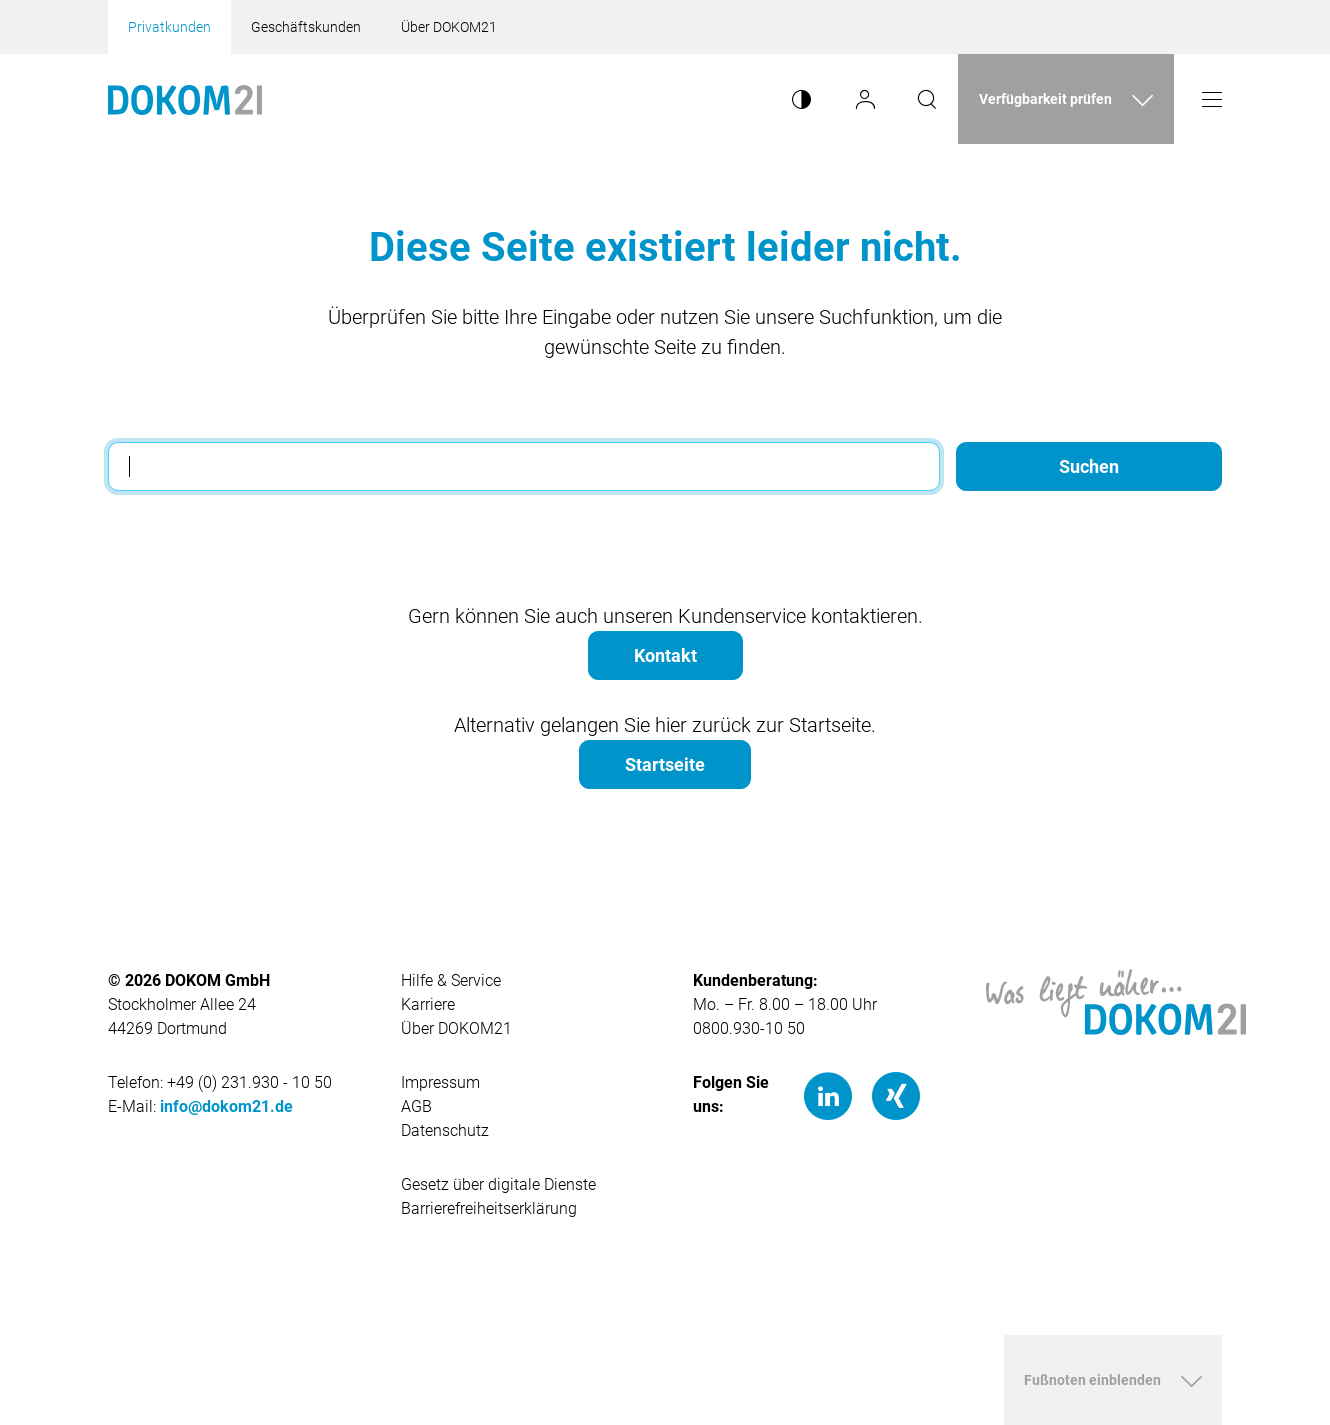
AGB (416, 1106)
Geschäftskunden (306, 27)
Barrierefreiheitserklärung (489, 1208)
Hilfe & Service (451, 980)
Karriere (428, 1004)
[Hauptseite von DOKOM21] (1116, 1000)
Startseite (665, 764)
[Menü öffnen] (1212, 99)
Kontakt (665, 655)
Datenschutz (445, 1130)
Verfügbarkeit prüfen (1045, 99)
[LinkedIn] (828, 1095)
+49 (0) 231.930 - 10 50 (249, 1082)
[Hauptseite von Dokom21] (185, 99)
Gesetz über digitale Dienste (498, 1184)
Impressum (440, 1082)
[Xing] (896, 1095)
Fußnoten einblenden (1092, 1380)
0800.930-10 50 (749, 1028)
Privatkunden (169, 27)
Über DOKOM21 (449, 27)
